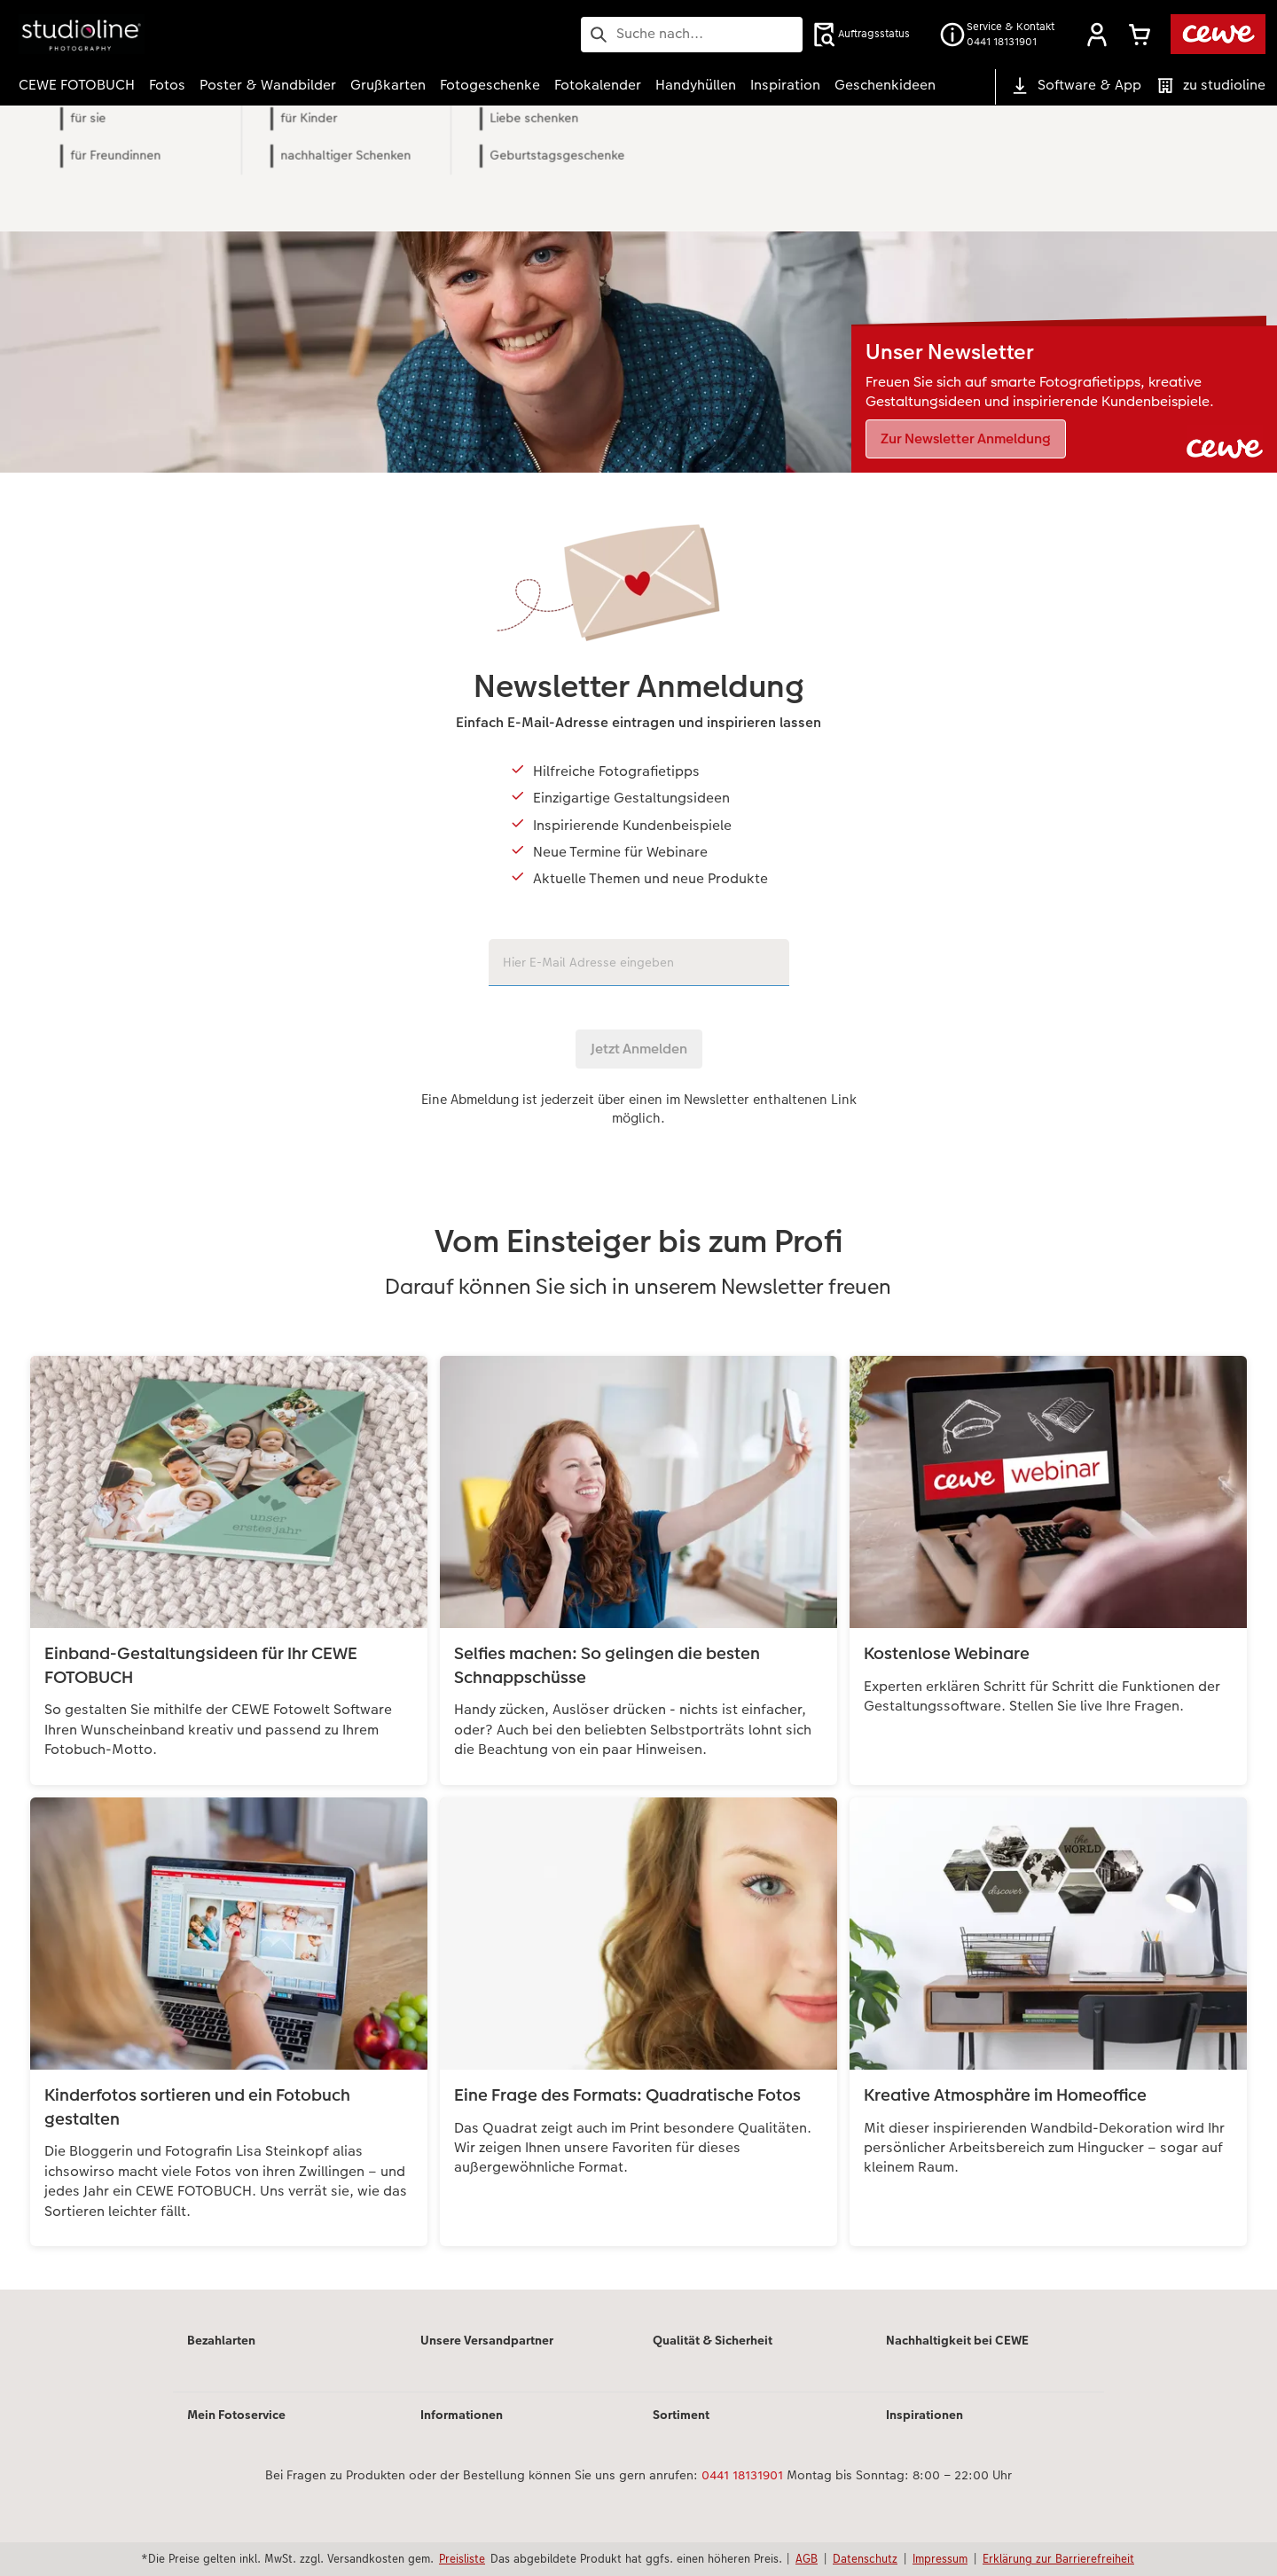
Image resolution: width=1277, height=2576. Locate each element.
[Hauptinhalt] (638, 1221)
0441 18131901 (742, 2475)
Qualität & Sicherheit (712, 2340)
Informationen (461, 2414)
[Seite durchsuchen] (691, 33)
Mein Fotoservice (236, 2414)
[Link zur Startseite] (192, 34)
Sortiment (681, 2414)
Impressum (940, 2558)
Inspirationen (924, 2414)
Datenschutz (865, 2558)
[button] (1097, 35)
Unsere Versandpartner (486, 2340)
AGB (806, 2558)
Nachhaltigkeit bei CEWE (957, 2340)
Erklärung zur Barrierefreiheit (1058, 2558)
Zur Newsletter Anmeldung (966, 438)
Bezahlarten (221, 2340)
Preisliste (462, 2558)
